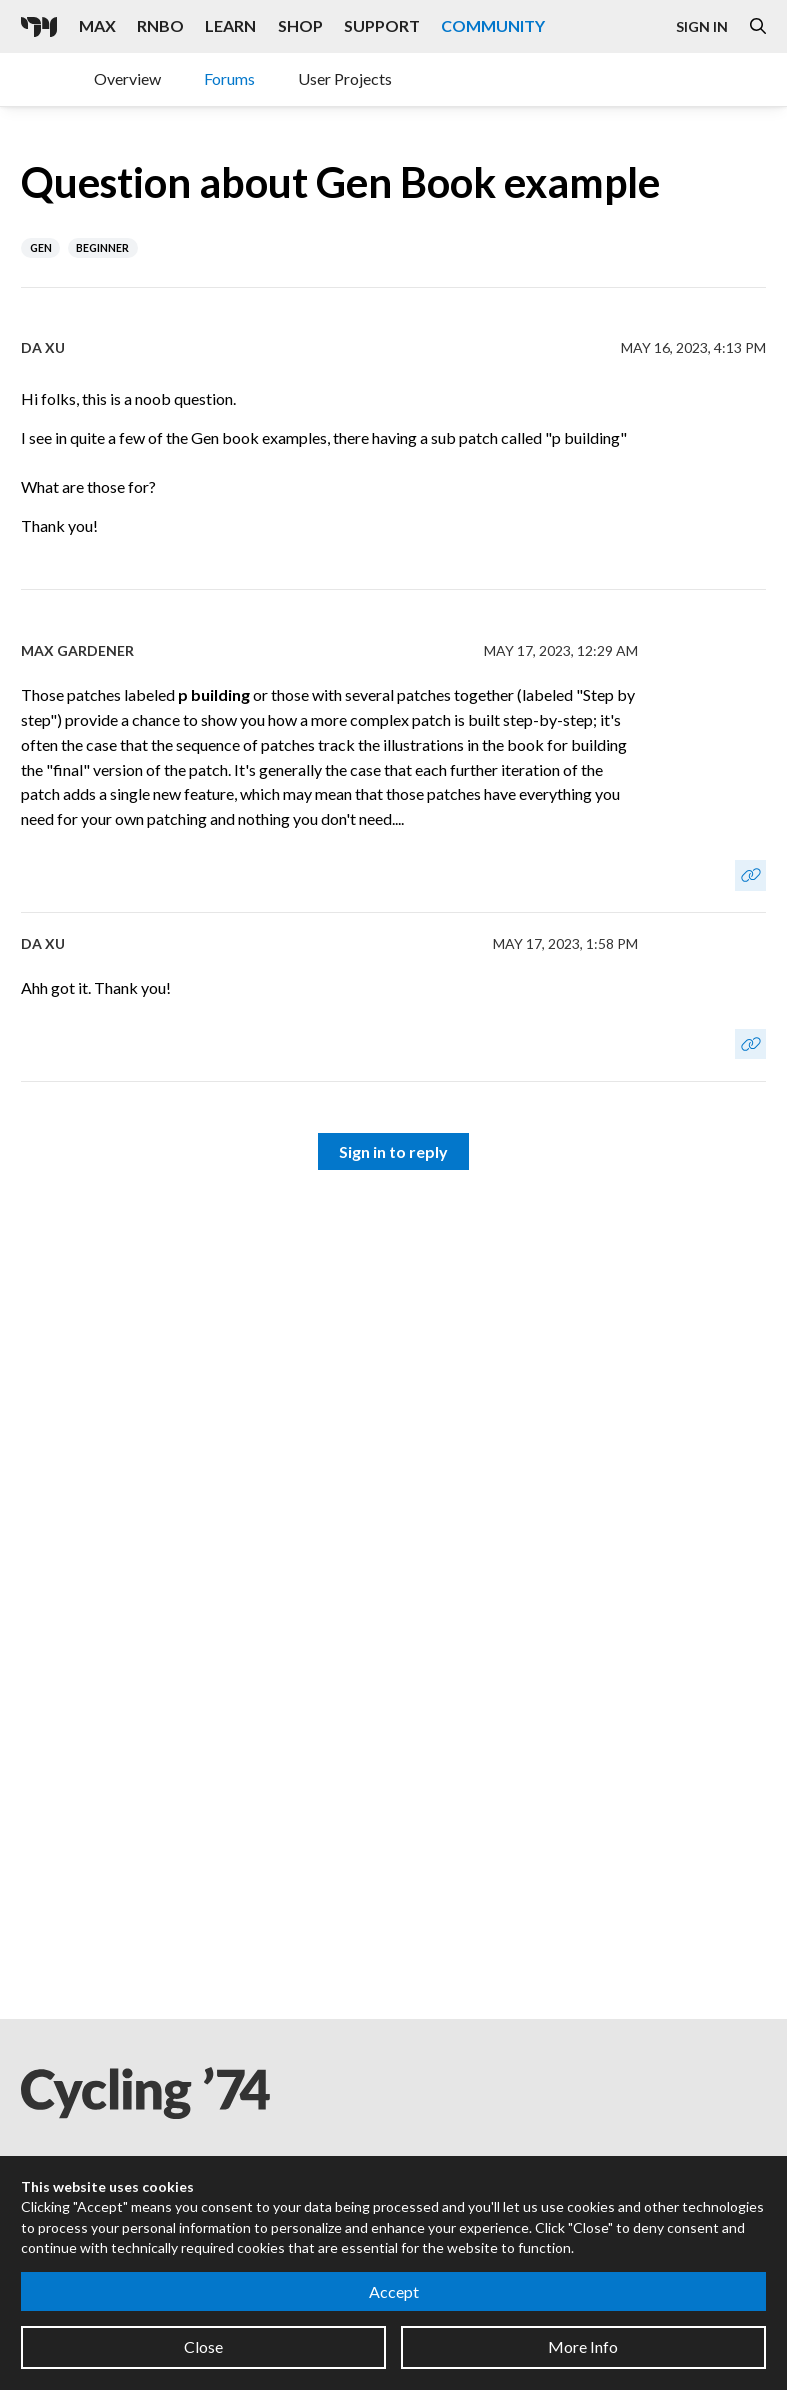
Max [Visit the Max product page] (97, 25)
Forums (229, 78)
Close (203, 2346)
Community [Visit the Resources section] (493, 25)
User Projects (345, 78)
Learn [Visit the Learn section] (230, 25)
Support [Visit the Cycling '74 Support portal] (382, 25)
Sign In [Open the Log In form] (702, 26)
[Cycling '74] (39, 27)
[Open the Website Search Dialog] (758, 26)
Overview (127, 78)
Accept (394, 2291)
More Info (583, 2346)
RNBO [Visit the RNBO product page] (160, 25)
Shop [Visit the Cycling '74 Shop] (300, 25)
